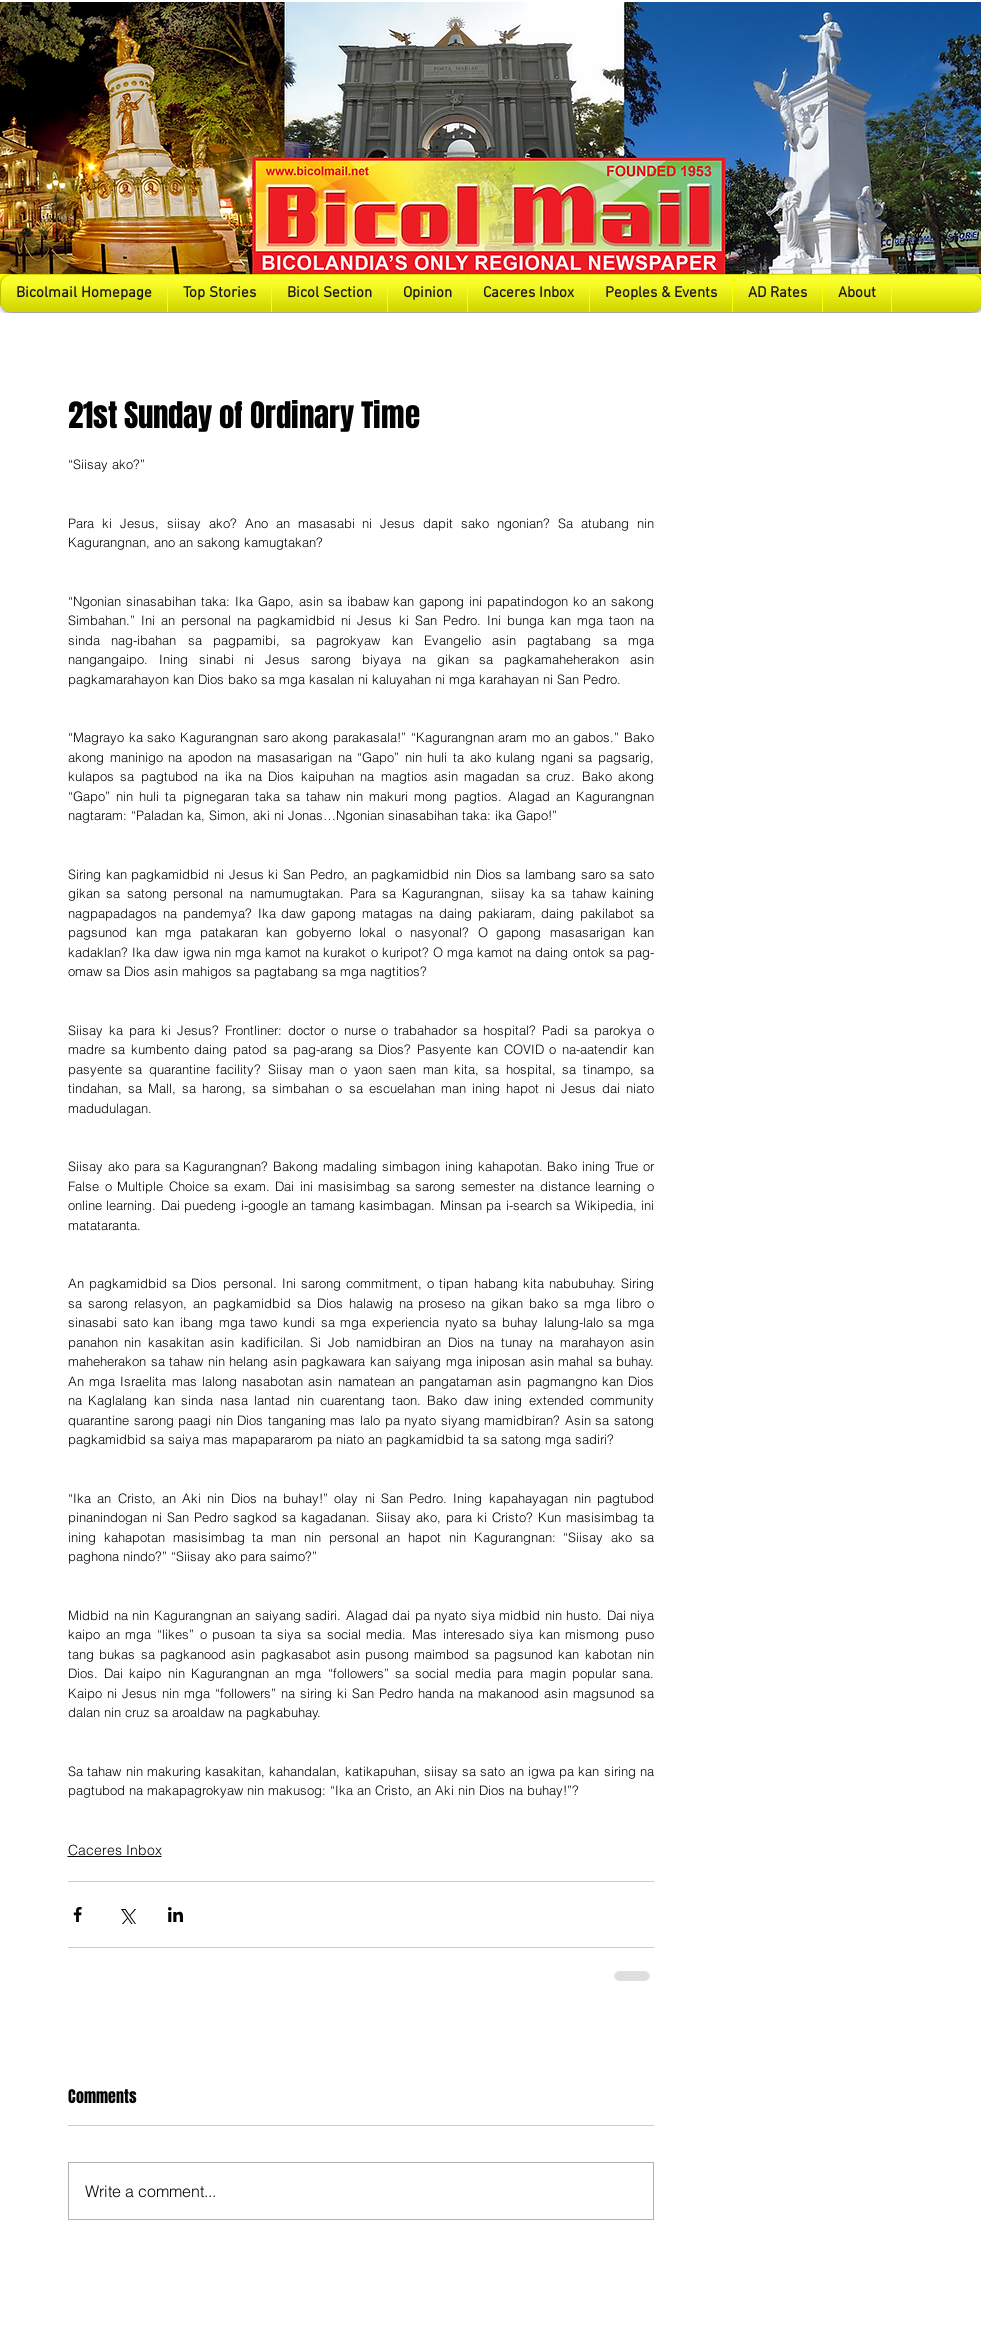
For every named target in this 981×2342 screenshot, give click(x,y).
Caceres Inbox (115, 1850)
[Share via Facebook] (77, 1914)
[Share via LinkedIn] (175, 1914)
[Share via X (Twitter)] (126, 1914)
